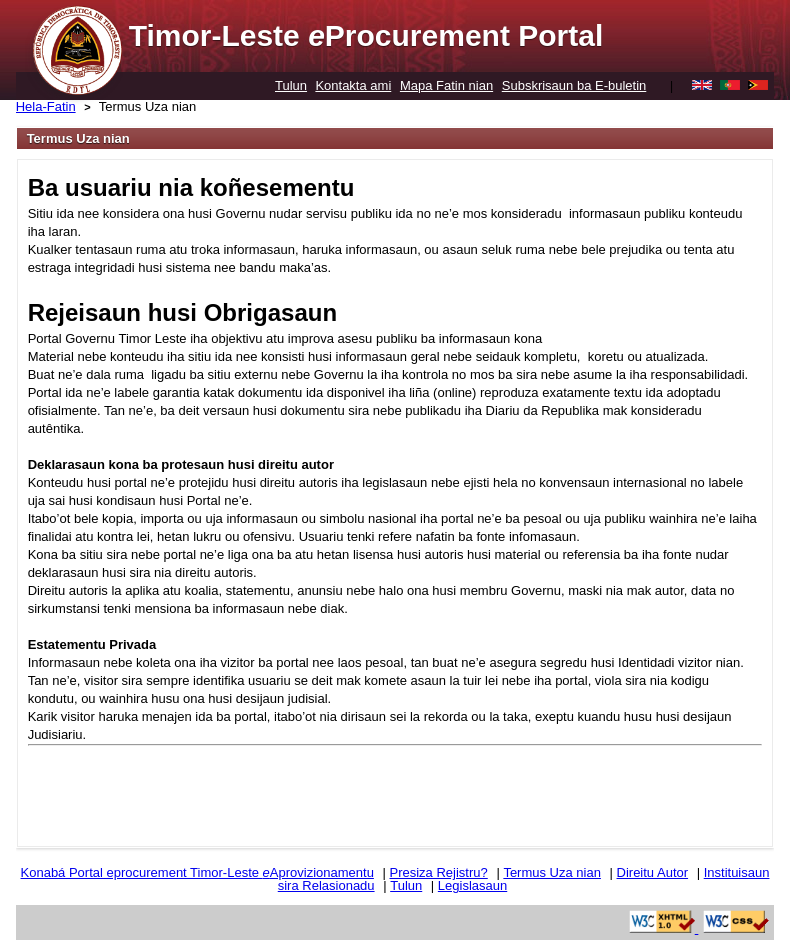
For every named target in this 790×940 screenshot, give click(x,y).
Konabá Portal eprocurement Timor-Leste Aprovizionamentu (197, 872)
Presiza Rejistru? (439, 872)
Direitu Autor (653, 872)
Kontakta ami (353, 85)
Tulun (291, 85)
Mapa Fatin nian (446, 85)
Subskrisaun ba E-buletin (574, 85)
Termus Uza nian (148, 106)
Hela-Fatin (46, 106)
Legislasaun (472, 885)
